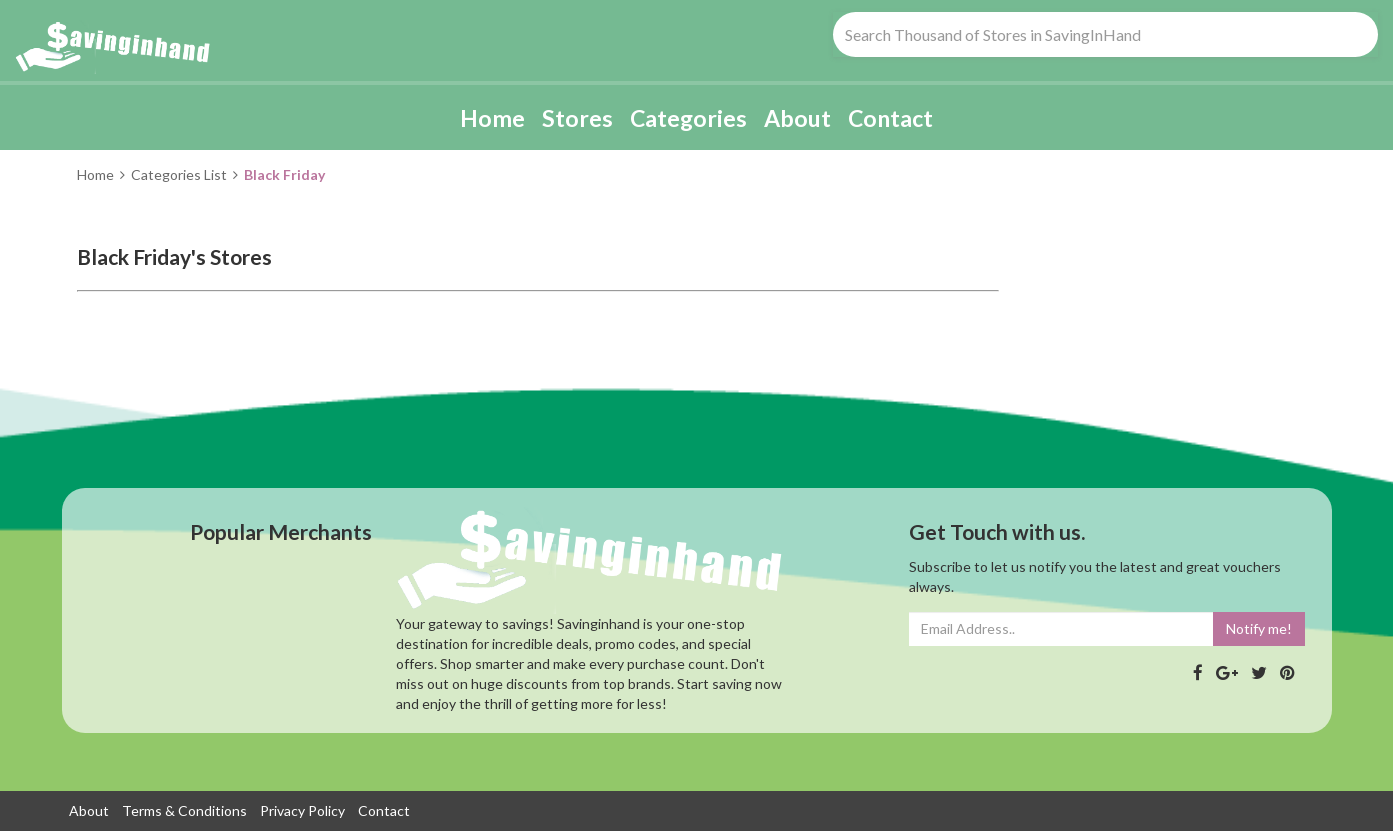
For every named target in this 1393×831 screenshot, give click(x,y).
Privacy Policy (302, 810)
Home (492, 118)
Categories (688, 118)
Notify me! (1259, 628)
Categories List (179, 174)
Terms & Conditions (184, 810)
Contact (890, 118)
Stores (577, 118)
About (797, 118)
